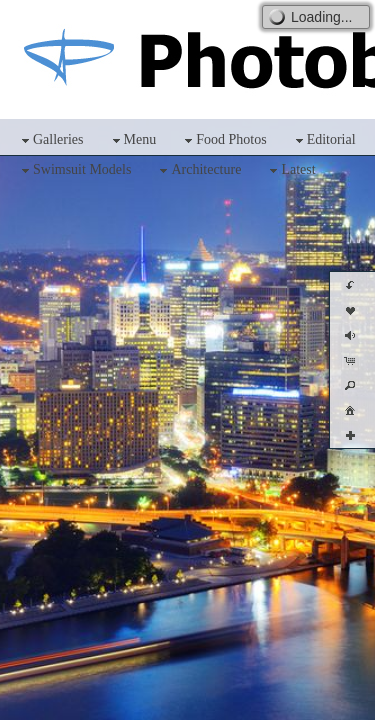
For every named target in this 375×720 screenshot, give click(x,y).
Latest (290, 170)
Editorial (323, 140)
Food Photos (223, 140)
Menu (132, 140)
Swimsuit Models (74, 170)
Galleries (50, 140)
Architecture (198, 170)
